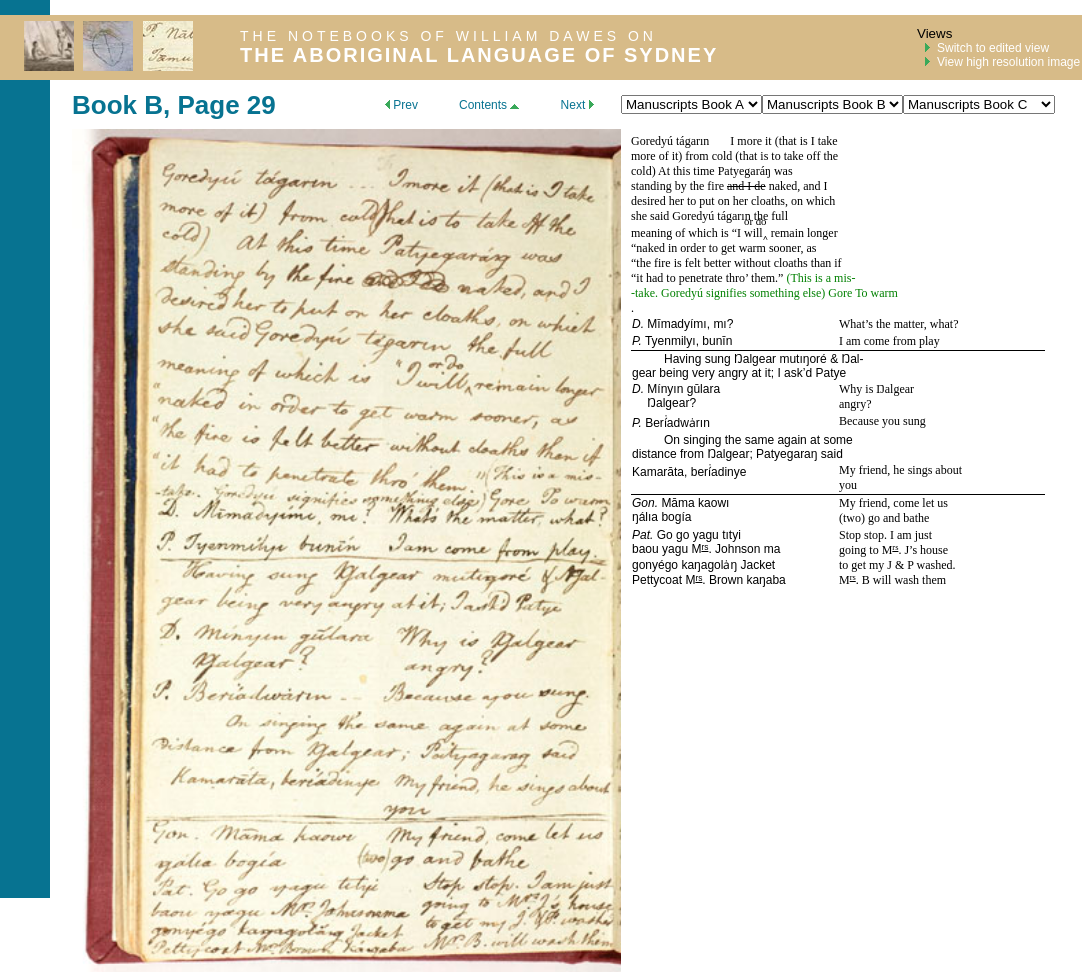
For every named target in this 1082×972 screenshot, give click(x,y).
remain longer (803, 233)
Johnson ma (746, 549)
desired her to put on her (691, 201)
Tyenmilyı (670, 341)
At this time (688, 171)
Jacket (757, 565)
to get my (863, 565)
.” (780, 278)
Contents (489, 105)
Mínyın (665, 389)
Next (577, 105)
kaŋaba (765, 580)
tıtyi (731, 535)
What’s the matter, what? (898, 324)
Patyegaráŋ (744, 171)
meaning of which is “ (684, 233)
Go (665, 535)
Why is (857, 389)
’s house (928, 550)
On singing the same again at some (758, 440)
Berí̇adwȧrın (677, 423)
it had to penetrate (680, 278)
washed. (935, 565)
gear (644, 373)
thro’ (737, 278)
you (848, 485)
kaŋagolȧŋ (709, 565)
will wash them (908, 580)
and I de (746, 186)
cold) (643, 171)
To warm (876, 293)
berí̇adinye (719, 472)
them (761, 278)
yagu (706, 535)
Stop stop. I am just (885, 535)
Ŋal (850, 359)
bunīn (717, 341)
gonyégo (655, 565)
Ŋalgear (755, 359)
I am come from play (889, 341)
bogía (676, 517)
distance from (669, 454)
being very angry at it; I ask (729, 373)
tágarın (692, 141)
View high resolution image (1008, 62)
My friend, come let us (893, 503)
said (829, 454)
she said (651, 216)
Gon (643, 503)
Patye (830, 373)
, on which (810, 201)
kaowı (713, 503)
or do (755, 221)
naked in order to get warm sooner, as (726, 248)
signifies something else (762, 293)
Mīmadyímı (676, 324)
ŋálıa (645, 517)
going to (860, 550)
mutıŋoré (802, 359)
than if (825, 263)
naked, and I (797, 186)
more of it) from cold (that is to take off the (734, 156)
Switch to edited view (993, 48)
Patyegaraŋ (786, 454)
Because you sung (882, 421)
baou (645, 549)
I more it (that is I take (783, 141)
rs (704, 547)
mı (719, 324)
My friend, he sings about (900, 470)
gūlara (703, 389)
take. (648, 293)
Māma (677, 503)
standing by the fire (679, 186)
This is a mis (820, 278)
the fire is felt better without (704, 263)
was (782, 171)
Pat (641, 535)
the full (769, 216)
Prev (401, 105)
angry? (855, 404)
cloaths (768, 201)
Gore (840, 293)
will (753, 233)
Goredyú (652, 141)
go (682, 535)
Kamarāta (658, 472)
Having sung (699, 359)
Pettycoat (657, 580)
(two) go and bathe (884, 518)
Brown (724, 580)
